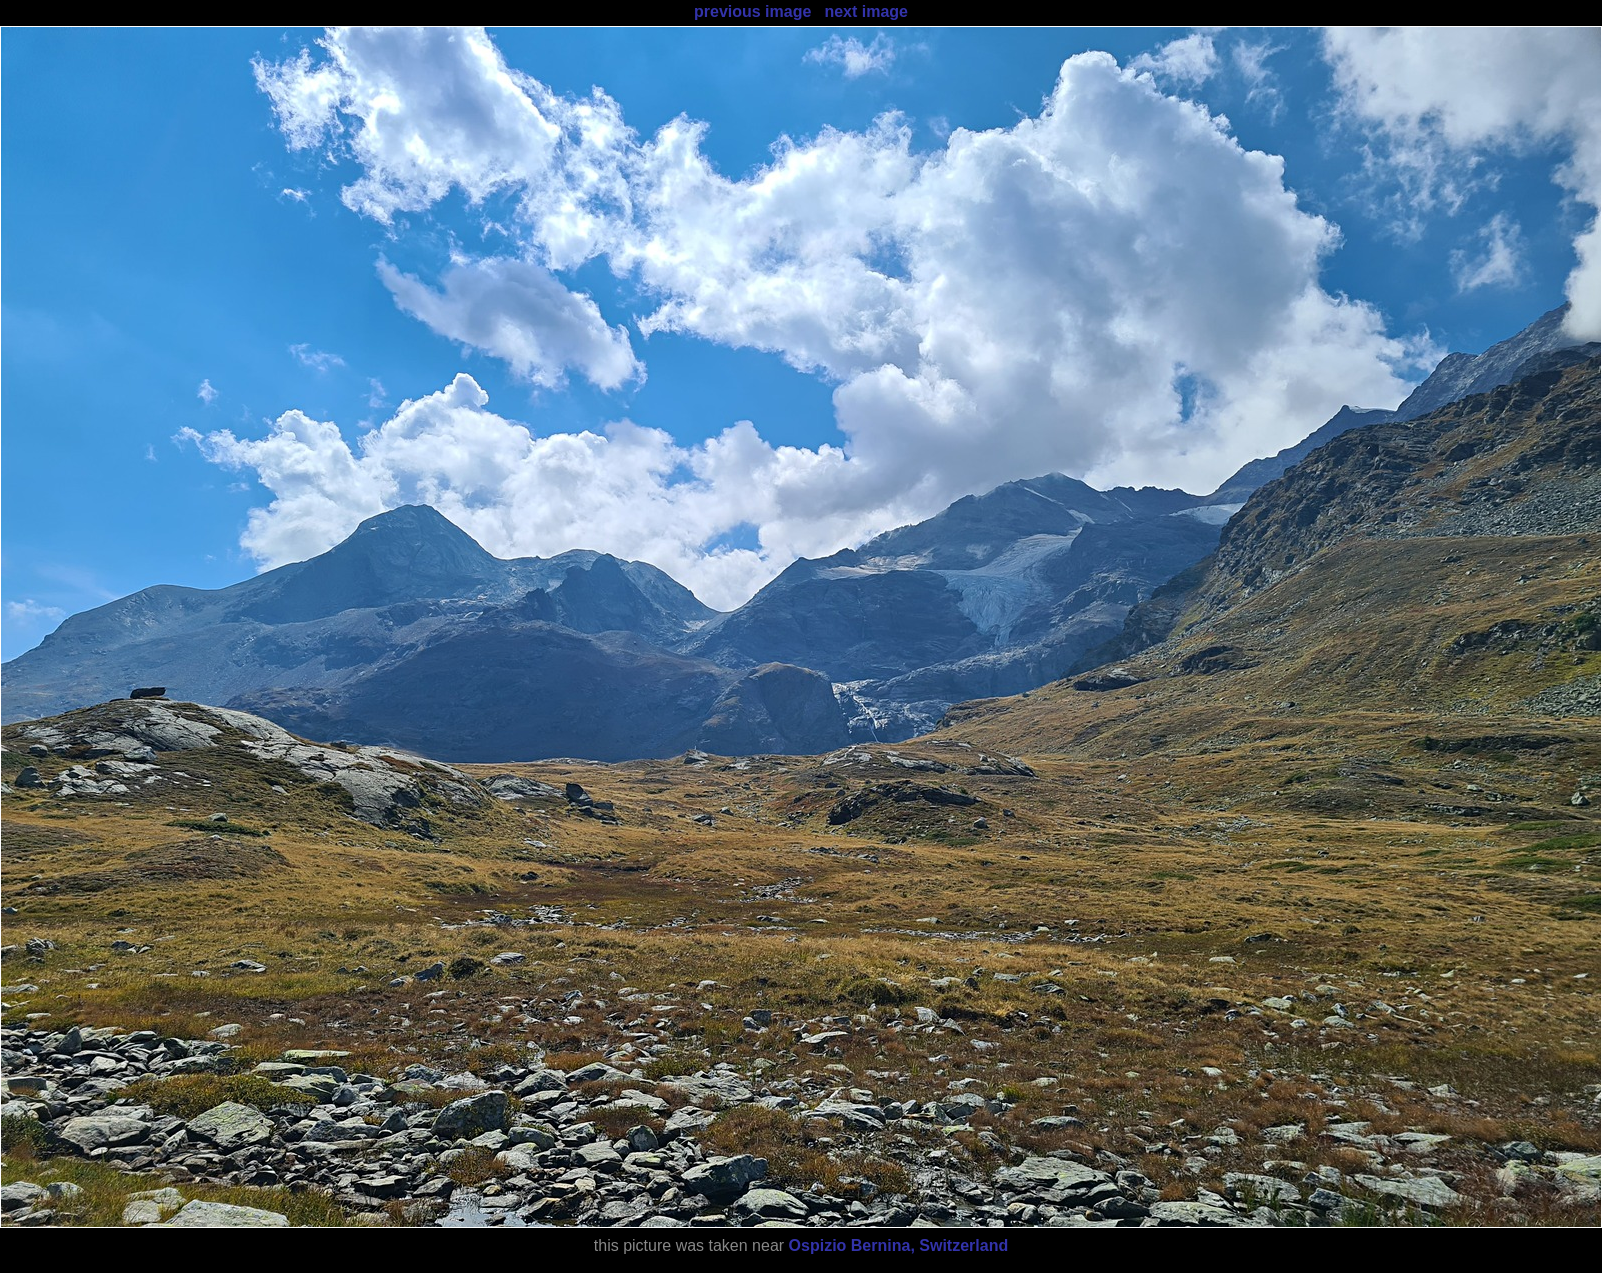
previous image (752, 11)
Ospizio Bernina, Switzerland (899, 1245)
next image (866, 11)
